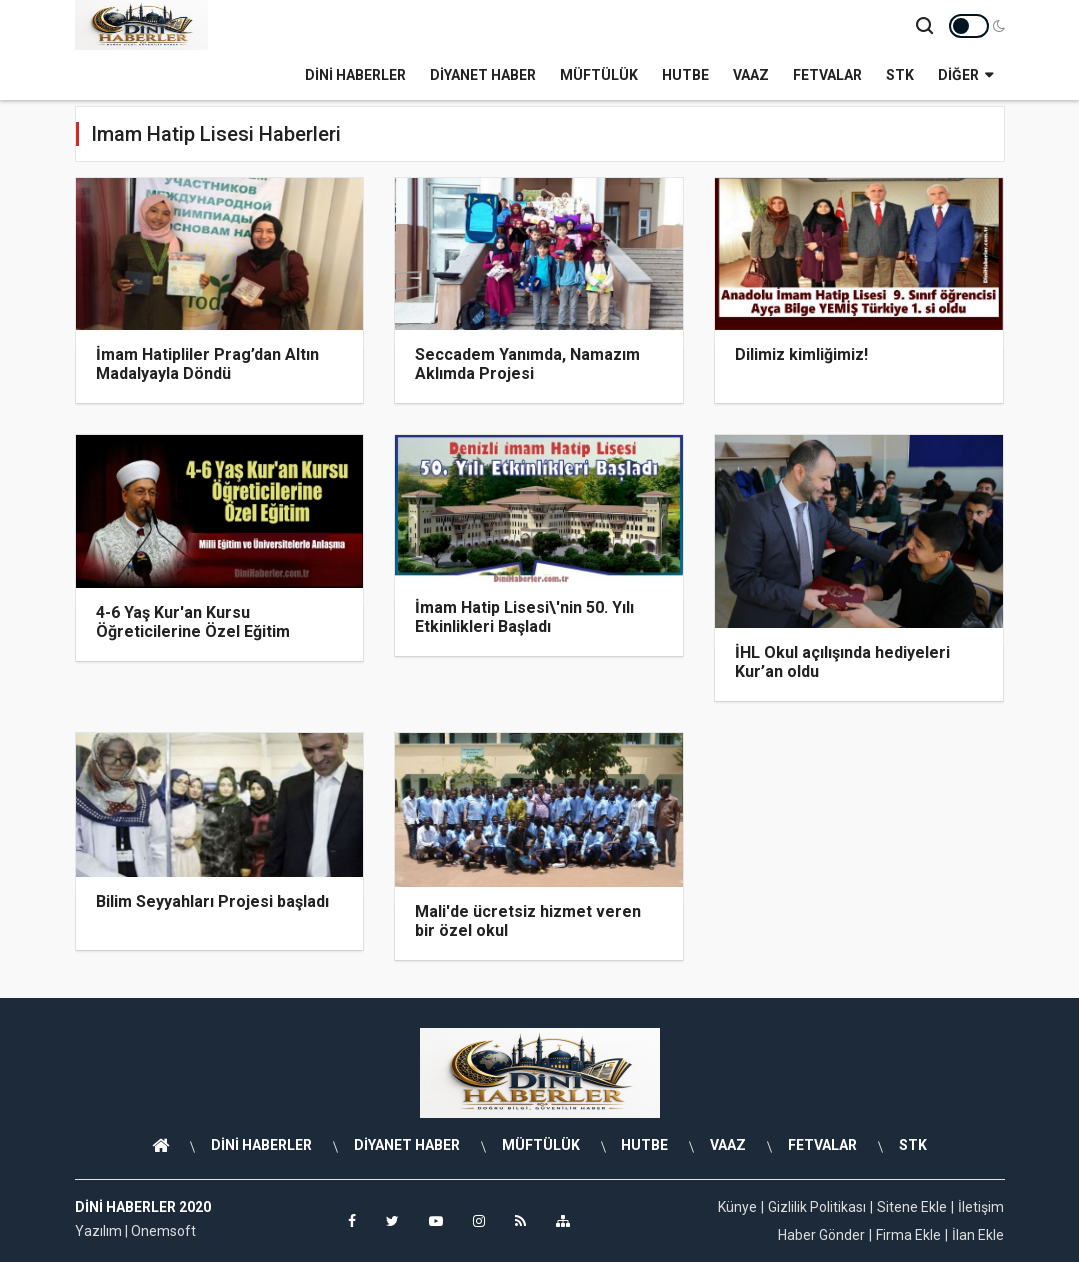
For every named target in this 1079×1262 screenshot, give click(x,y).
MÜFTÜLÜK (599, 75)
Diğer (965, 75)
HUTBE (685, 75)
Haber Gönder (821, 1235)
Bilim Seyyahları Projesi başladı (212, 901)
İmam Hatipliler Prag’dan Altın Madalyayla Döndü (207, 364)
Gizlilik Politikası (817, 1207)
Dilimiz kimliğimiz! (801, 354)
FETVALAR (827, 75)
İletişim (981, 1207)
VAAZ (751, 75)
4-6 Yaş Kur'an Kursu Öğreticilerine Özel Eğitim (193, 622)
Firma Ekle (908, 1235)
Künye (737, 1207)
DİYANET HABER (483, 75)
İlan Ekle (978, 1235)
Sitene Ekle (912, 1207)
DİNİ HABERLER (355, 75)
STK (900, 75)
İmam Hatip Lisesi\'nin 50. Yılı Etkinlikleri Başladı (524, 617)
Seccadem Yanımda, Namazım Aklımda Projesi (527, 364)
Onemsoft (163, 1231)
